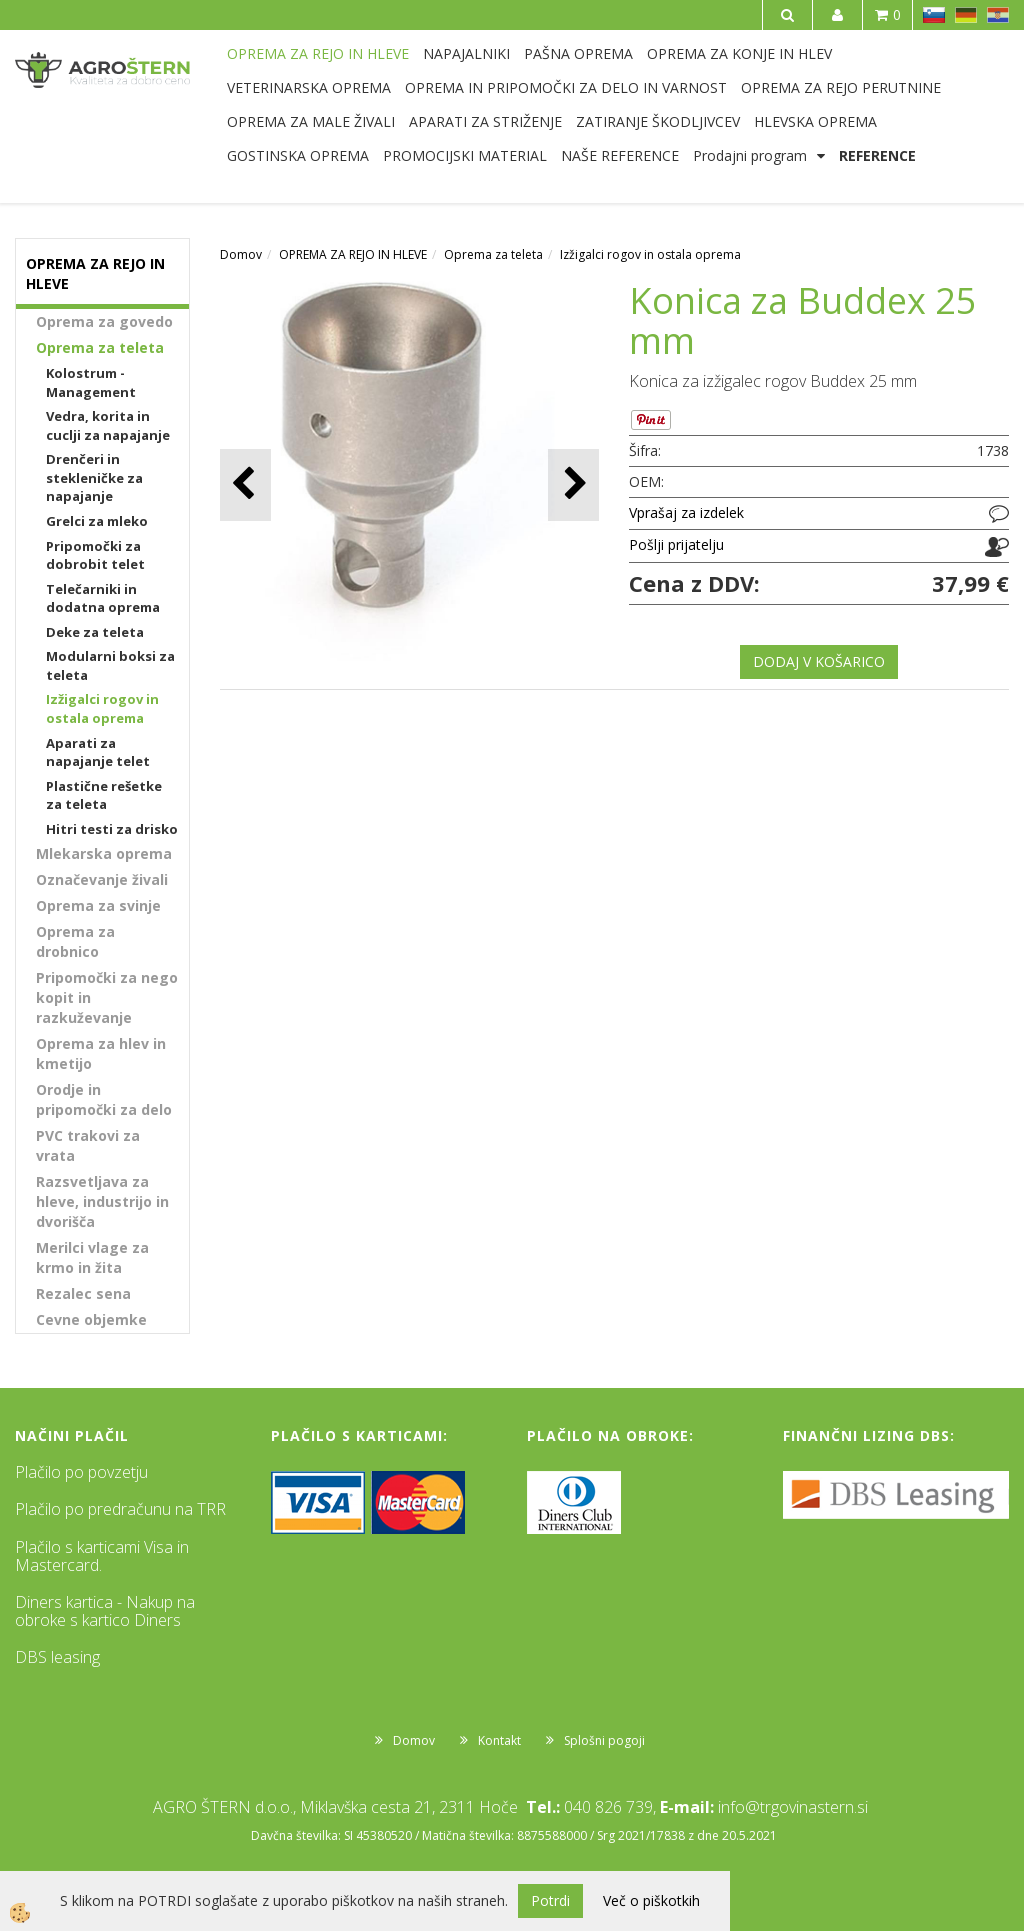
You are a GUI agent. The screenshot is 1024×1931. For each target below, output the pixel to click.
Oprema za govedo (104, 321)
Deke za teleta (95, 632)
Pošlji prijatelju (676, 544)
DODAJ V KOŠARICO (819, 661)
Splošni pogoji (604, 1740)
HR (998, 15)
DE (966, 15)
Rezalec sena (83, 1293)
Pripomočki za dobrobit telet (95, 555)
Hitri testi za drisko (112, 829)
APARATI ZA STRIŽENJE (485, 121)
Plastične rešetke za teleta (104, 795)
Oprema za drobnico (75, 941)
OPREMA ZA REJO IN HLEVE (318, 53)
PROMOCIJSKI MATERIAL (465, 155)
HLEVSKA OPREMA (815, 121)
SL (934, 15)
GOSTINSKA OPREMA (298, 155)
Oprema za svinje (98, 905)
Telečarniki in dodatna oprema (103, 598)
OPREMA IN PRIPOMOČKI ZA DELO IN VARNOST (566, 87)
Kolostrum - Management (91, 382)
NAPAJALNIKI (466, 53)
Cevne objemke (91, 1319)
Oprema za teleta (100, 347)
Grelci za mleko (97, 521)
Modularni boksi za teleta (110, 665)
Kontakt (499, 1740)
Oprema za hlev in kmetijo (101, 1053)
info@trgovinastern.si (793, 1807)
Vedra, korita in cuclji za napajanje (108, 425)
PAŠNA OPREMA (578, 53)
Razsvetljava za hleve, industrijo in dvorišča (102, 1201)
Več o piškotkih (651, 1900)
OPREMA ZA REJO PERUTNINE (841, 87)
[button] (573, 484)
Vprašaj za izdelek (686, 512)
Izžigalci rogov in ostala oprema (102, 708)
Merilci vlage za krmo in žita (92, 1257)
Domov (241, 254)
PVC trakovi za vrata (88, 1145)
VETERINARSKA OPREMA (309, 87)
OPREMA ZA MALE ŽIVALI (311, 121)
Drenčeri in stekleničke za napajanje (94, 477)
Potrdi (550, 1900)
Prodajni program (750, 155)
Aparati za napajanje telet (98, 752)
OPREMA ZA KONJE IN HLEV (739, 53)
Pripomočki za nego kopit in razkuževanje (107, 997)
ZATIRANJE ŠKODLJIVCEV (658, 121)
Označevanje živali (102, 879)
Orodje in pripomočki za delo (104, 1099)
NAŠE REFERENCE (620, 155)
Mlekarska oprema (104, 853)
